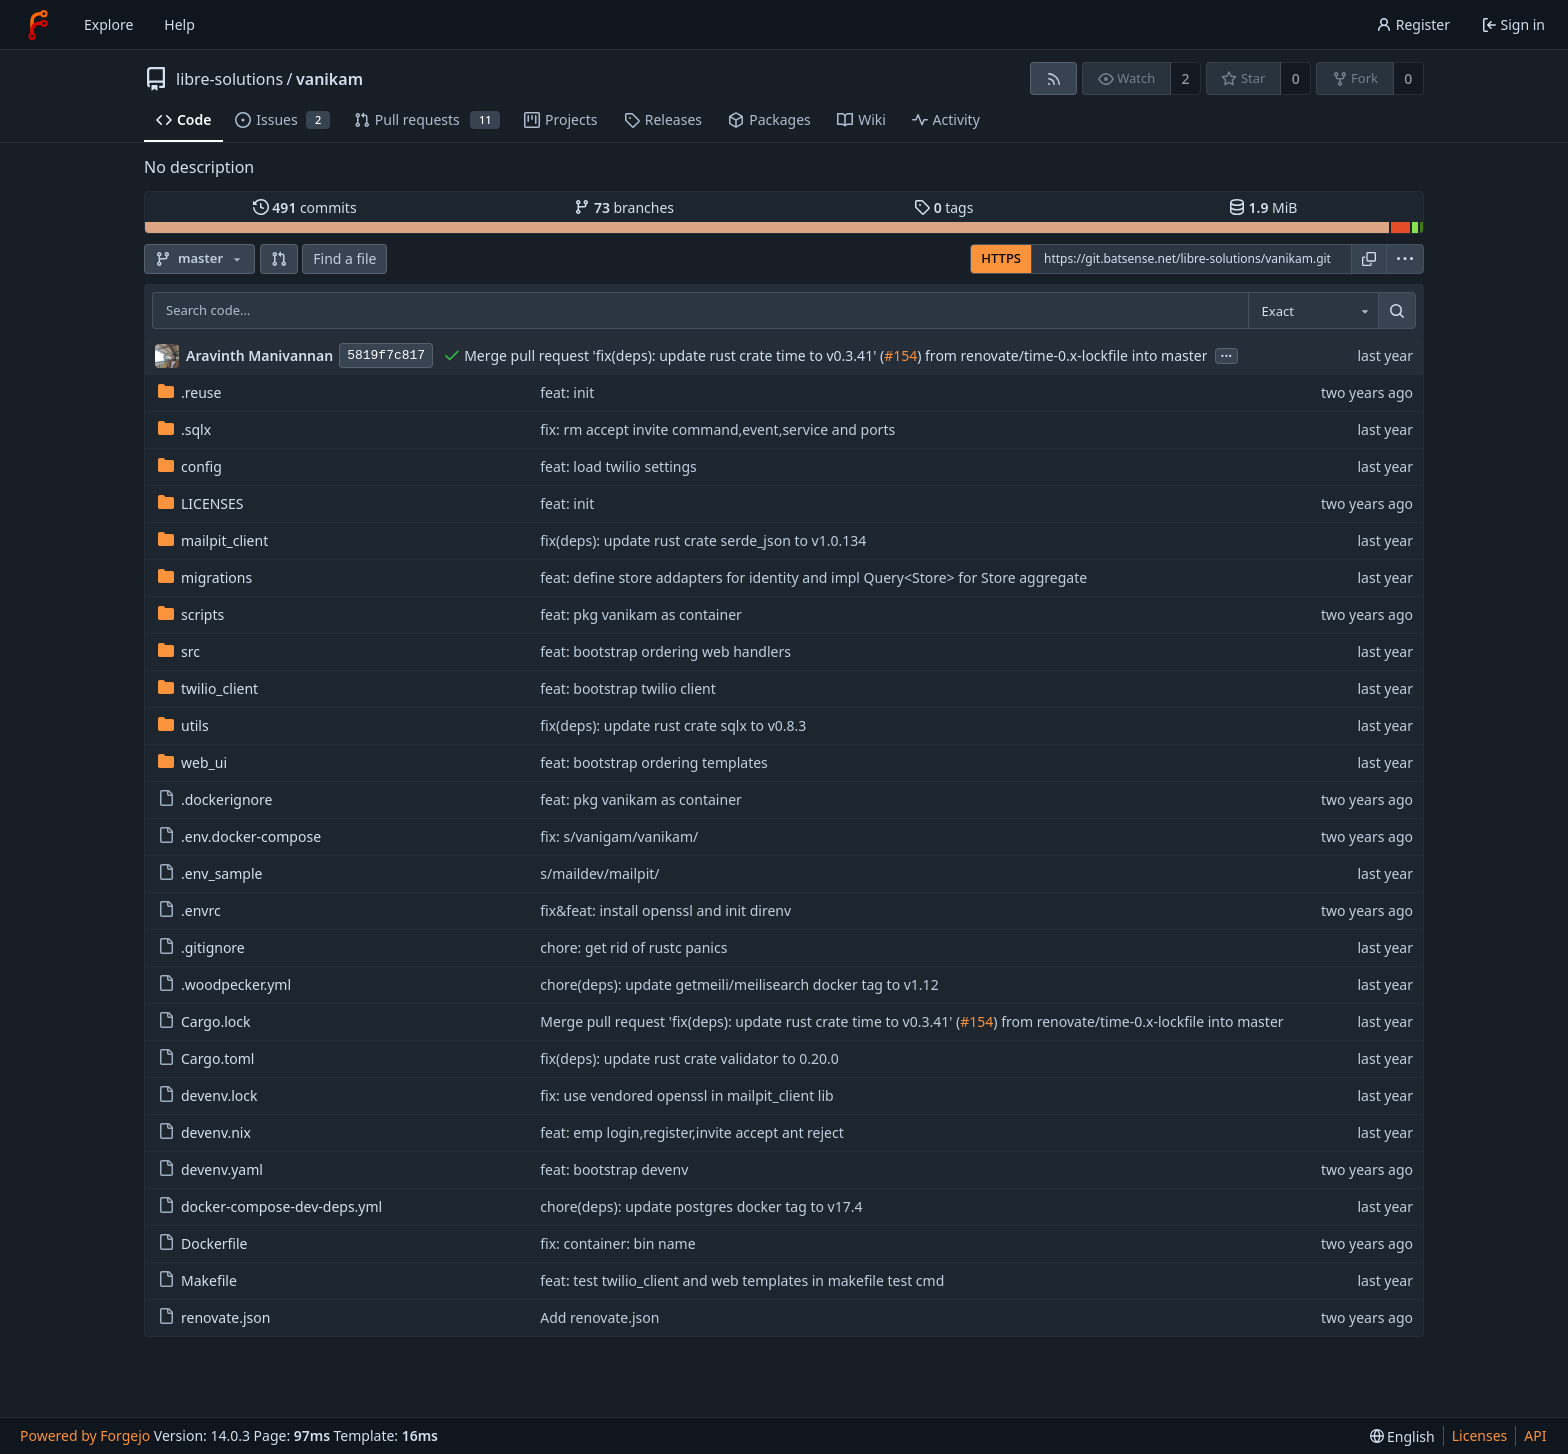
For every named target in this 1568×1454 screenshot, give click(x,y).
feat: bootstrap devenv (614, 1169)
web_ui (192, 762)
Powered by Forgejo (85, 1435)
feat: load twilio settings (618, 466)
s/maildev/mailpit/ (599, 873)
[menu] (1405, 259)
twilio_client (208, 688)
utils (183, 725)
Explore (108, 24)
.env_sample (210, 873)
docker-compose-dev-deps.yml (270, 1206)
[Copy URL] (1369, 259)
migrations (205, 577)
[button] (279, 259)
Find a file (344, 258)
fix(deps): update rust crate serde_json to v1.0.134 (703, 540)
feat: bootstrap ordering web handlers (665, 651)
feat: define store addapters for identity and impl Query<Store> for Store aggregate (813, 577)
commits (305, 207)
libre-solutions (229, 79)
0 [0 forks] (1408, 78)
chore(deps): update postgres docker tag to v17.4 (701, 1206)
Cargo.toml (206, 1058)
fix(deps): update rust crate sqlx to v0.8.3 (673, 725)
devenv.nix (204, 1132)
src (179, 651)
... (1227, 354)
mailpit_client (213, 540)
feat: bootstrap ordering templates (654, 762)
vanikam (329, 79)
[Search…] (1397, 311)
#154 (900, 355)
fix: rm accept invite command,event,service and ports (717, 429)
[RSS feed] (1053, 78)
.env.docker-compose (239, 836)
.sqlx (184, 429)
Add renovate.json (599, 1317)
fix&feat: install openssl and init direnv (665, 910)
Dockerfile (203, 1243)
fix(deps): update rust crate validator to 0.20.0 (689, 1058)
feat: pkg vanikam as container (641, 614)
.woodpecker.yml (224, 984)
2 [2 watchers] (1186, 78)
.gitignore (201, 947)
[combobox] (1313, 311)
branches (624, 207)
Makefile (197, 1280)
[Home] (38, 25)
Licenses (1480, 1435)
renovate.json (214, 1317)
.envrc (189, 910)
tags (943, 207)
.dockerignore (215, 799)
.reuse (189, 392)
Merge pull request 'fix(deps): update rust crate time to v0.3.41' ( (674, 355)
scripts (191, 614)
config (190, 466)
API (1535, 1435)
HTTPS (1001, 258)
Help (179, 24)
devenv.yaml (210, 1169)
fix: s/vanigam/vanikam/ (619, 836)
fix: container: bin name (617, 1243)
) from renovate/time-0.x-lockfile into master (1062, 355)
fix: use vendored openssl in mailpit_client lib (686, 1095)
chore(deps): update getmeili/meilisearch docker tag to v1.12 (739, 984)
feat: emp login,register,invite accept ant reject (691, 1132)
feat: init (567, 392)
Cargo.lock (204, 1021)
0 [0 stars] (1296, 78)
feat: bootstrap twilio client (628, 688)
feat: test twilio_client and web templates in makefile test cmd (742, 1280)
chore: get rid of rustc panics (633, 947)
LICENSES (201, 503)
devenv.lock (207, 1095)
